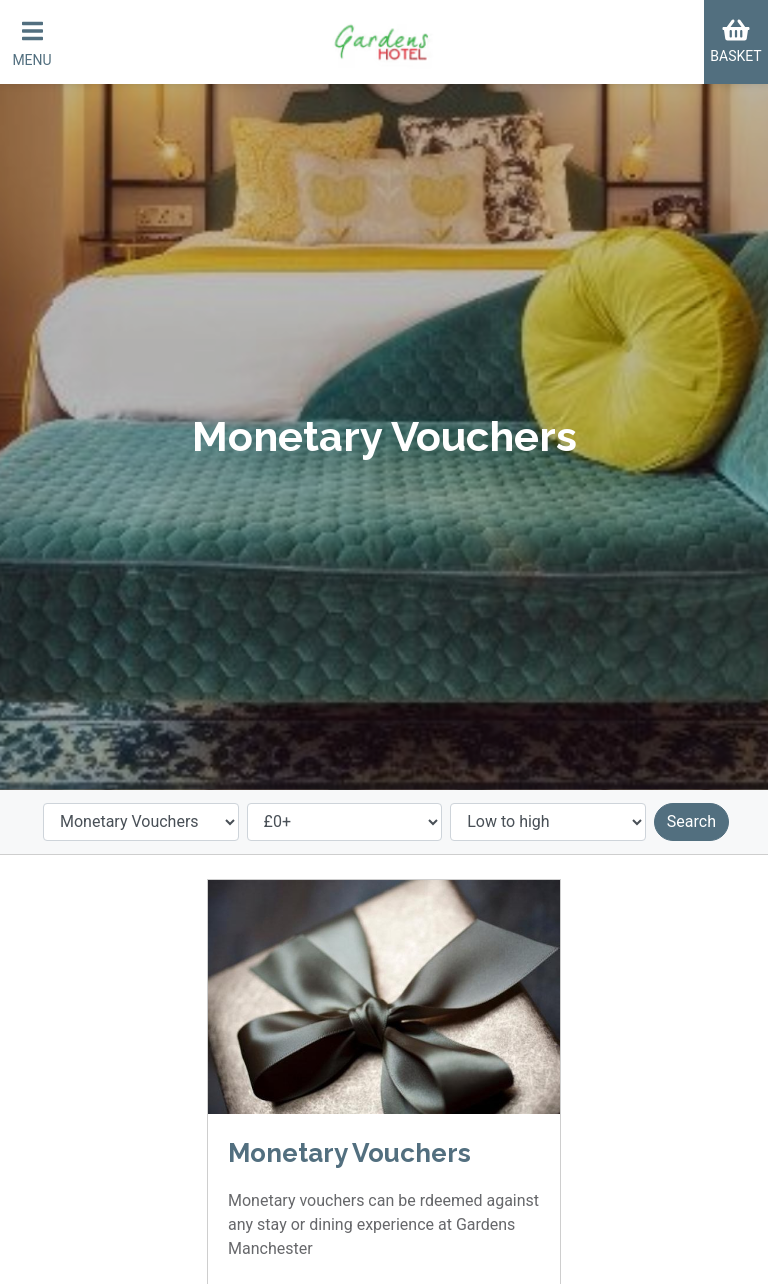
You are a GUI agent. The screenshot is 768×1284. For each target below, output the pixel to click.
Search (691, 821)
